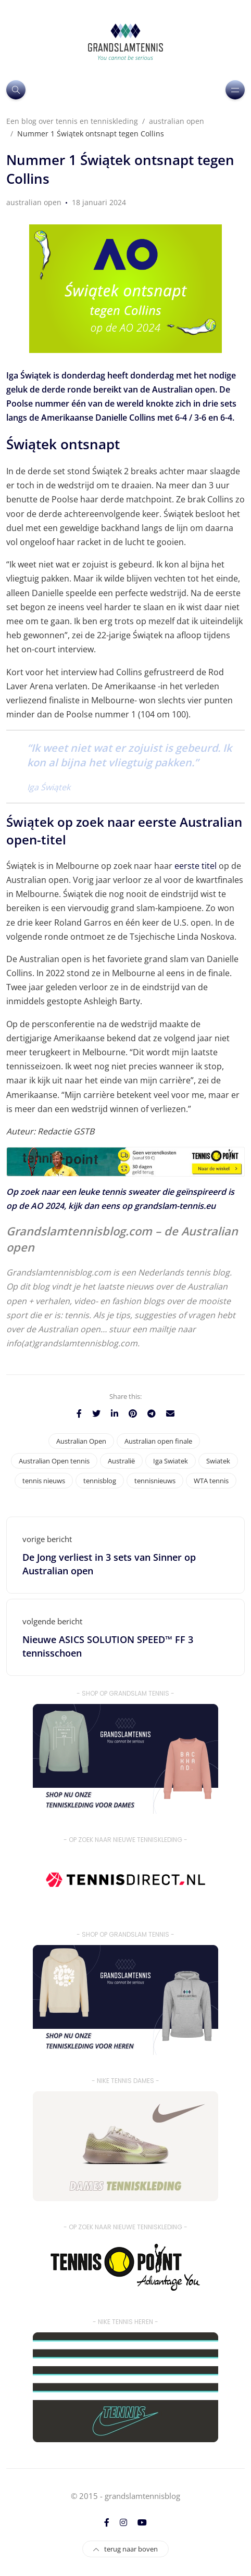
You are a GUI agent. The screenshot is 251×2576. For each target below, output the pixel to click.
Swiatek (218, 1461)
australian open (33, 202)
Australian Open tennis (54, 1461)
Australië (121, 1461)
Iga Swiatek (170, 1461)
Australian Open (81, 1441)
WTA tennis (211, 1480)
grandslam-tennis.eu (175, 1205)
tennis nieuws (43, 1480)
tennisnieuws (154, 1480)
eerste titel (195, 866)
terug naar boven (125, 2549)
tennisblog (99, 1480)
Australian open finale (158, 1441)
